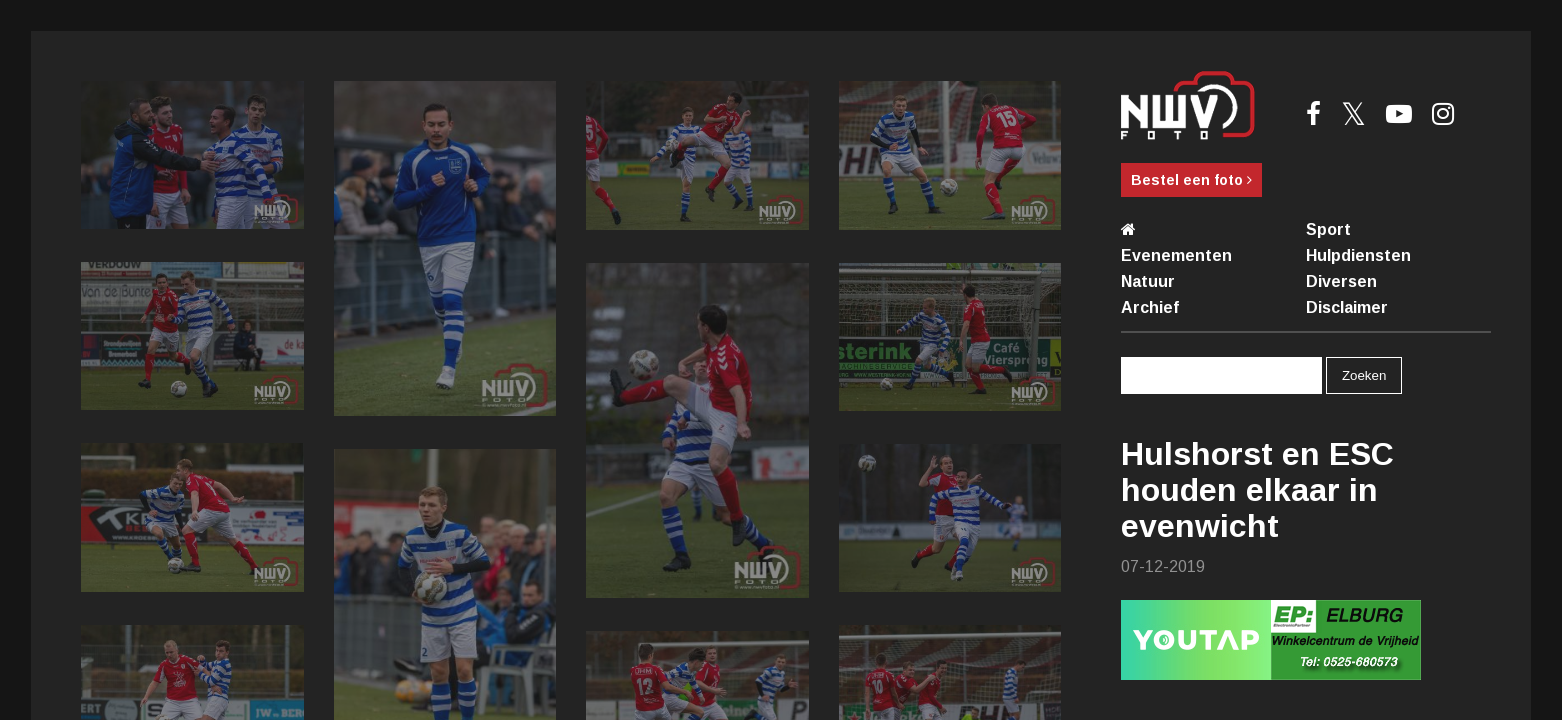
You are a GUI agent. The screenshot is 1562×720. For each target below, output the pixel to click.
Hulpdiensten (1358, 255)
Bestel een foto (1191, 180)
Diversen (1341, 281)
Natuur (1148, 281)
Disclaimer (1347, 307)
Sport (1328, 229)
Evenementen (1176, 255)
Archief (1150, 307)
